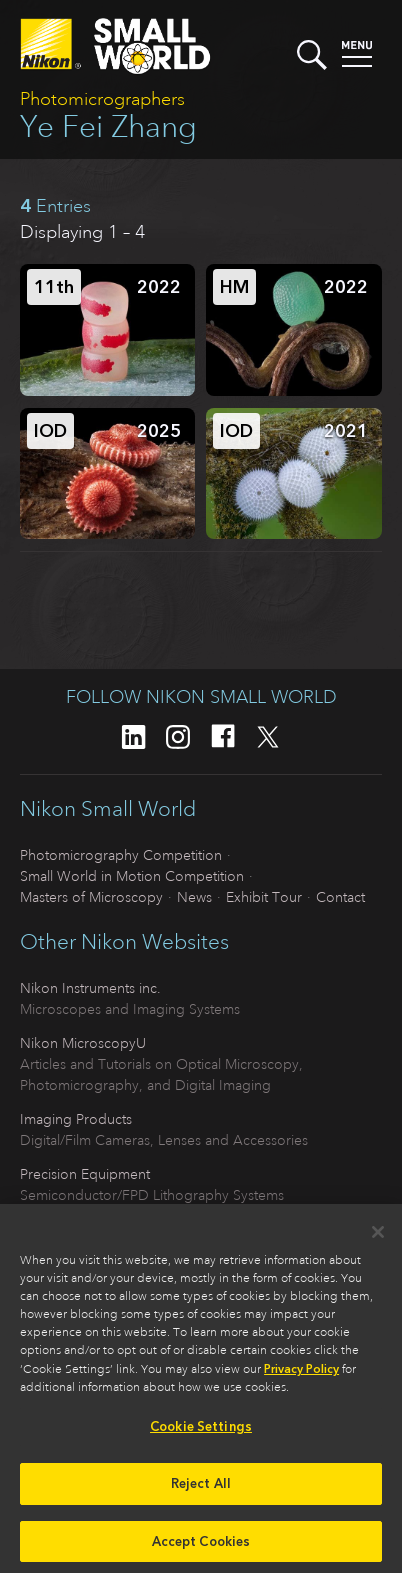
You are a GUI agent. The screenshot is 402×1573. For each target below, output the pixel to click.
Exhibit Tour (264, 897)
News (194, 897)
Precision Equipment (85, 1174)
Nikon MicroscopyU (83, 1043)
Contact (340, 897)
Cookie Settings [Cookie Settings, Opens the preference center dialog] (201, 1432)
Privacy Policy (301, 1375)
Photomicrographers (102, 99)
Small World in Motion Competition (132, 876)
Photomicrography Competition (121, 855)
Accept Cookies (201, 1546)
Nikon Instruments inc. (90, 988)
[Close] (378, 1238)
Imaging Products (76, 1119)
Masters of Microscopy (91, 897)
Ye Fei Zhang (108, 126)
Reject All (201, 1488)
